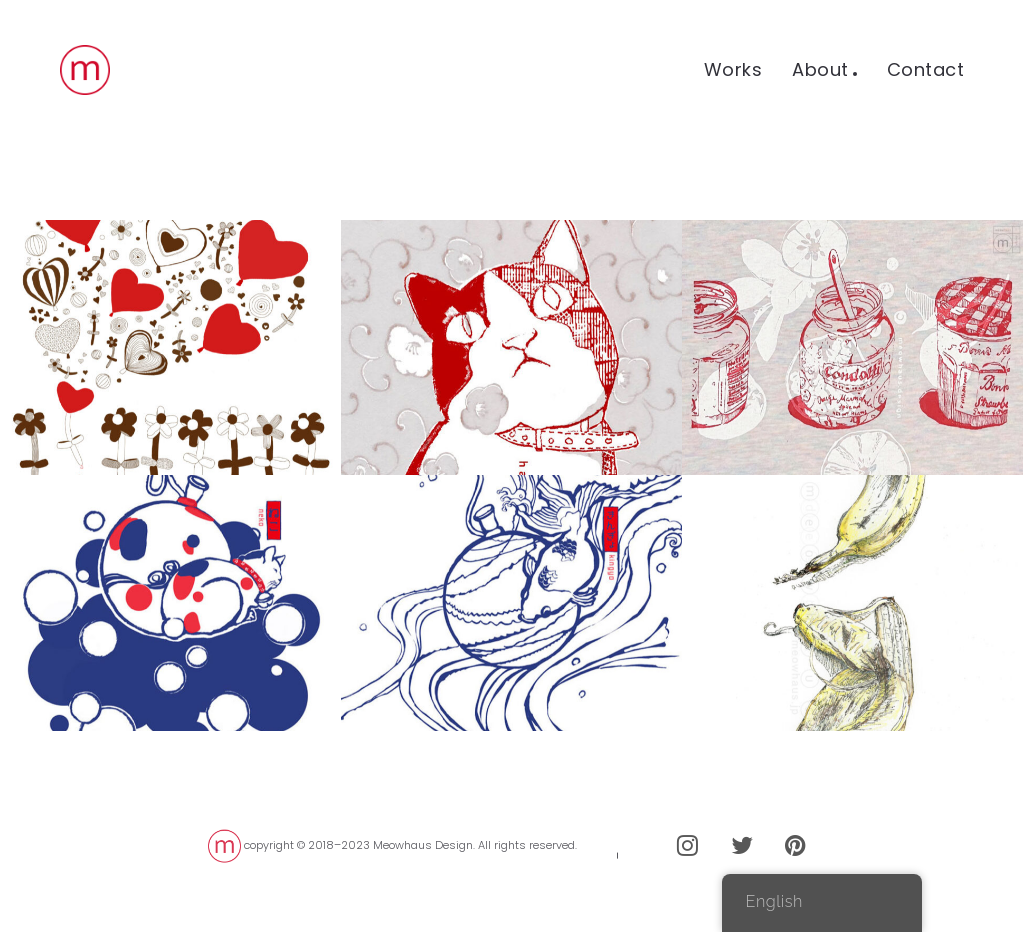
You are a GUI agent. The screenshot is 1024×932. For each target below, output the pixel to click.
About (820, 69)
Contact (926, 69)
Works (733, 69)
